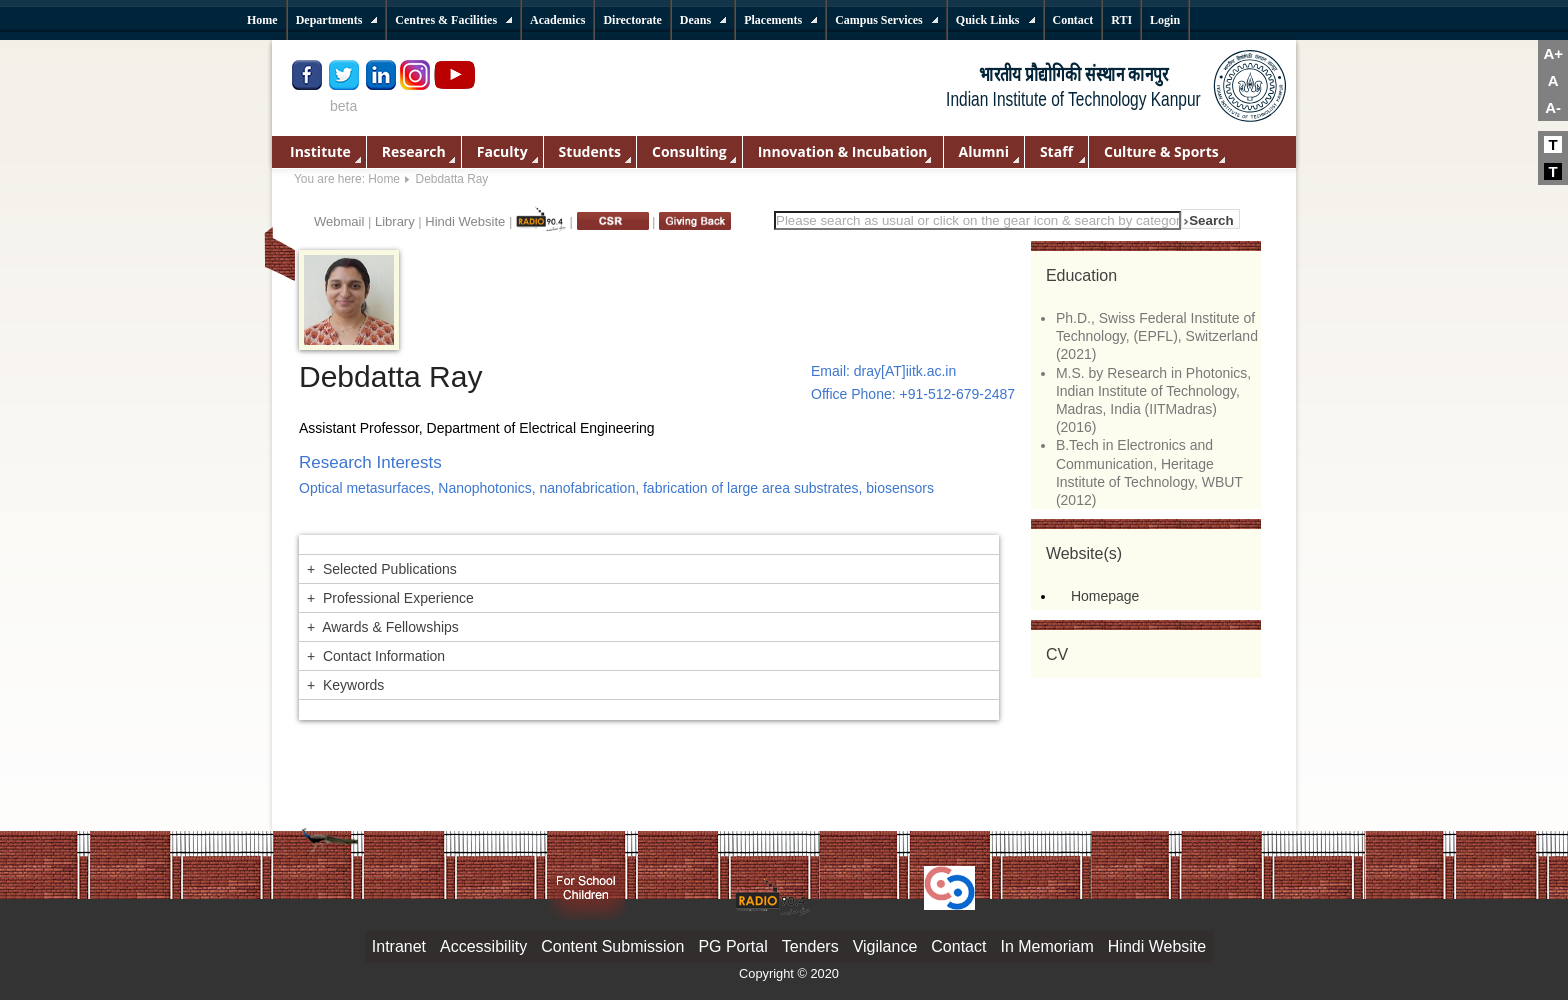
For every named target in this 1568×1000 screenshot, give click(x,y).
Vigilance (885, 946)
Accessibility (483, 946)
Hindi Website (465, 221)
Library (395, 221)
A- (1553, 107)
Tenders (810, 946)
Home (384, 179)
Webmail (339, 221)
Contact (958, 946)
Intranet (399, 946)
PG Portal (732, 946)
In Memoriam (1046, 946)
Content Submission (612, 946)
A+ (1553, 53)
